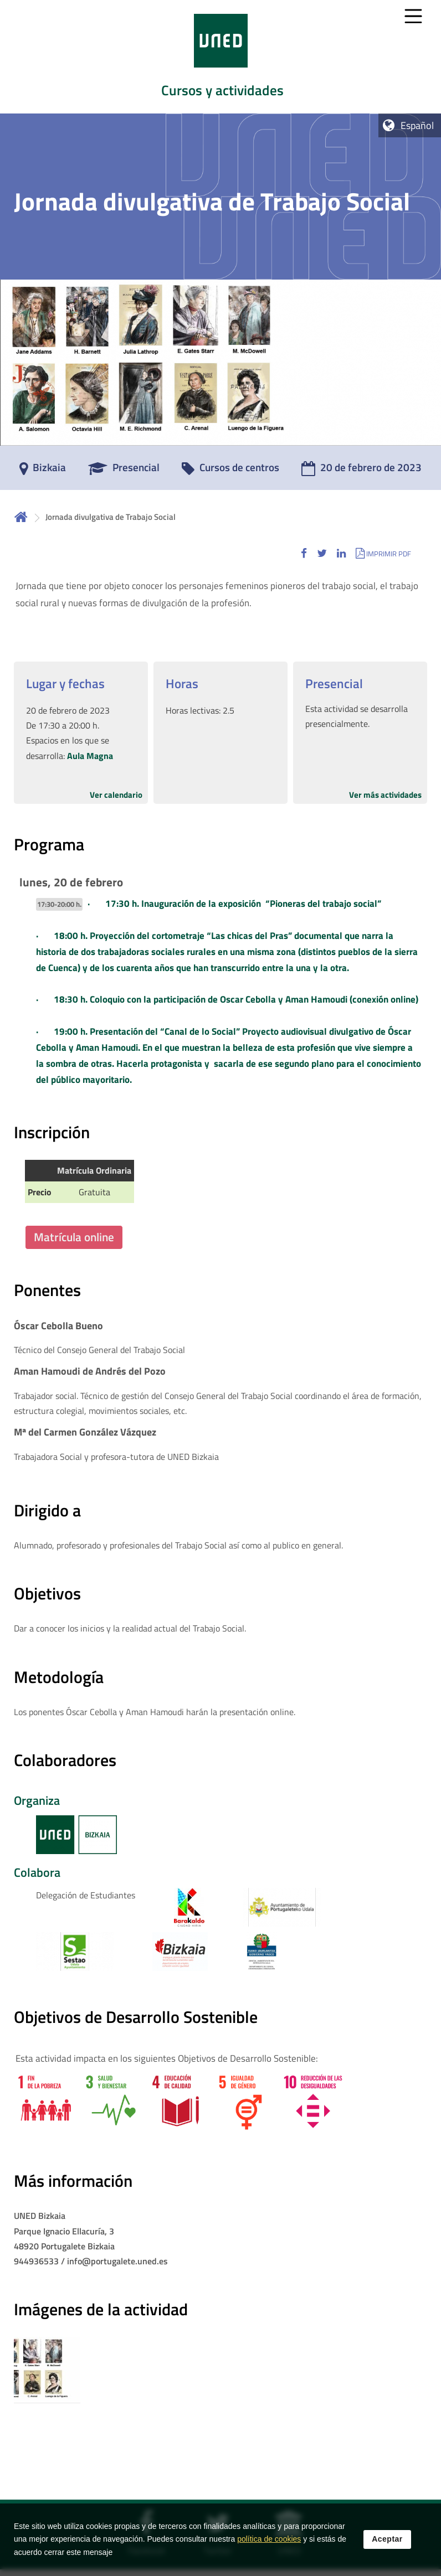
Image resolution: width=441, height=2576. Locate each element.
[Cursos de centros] (230, 471)
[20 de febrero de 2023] (361, 471)
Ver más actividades (385, 794)
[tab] (220, 56)
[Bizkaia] (42, 471)
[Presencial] (124, 471)
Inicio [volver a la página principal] (21, 517)
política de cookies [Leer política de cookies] (269, 2538)
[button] (304, 553)
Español (417, 125)
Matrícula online (74, 1237)
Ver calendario (116, 794)
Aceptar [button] (387, 2538)
